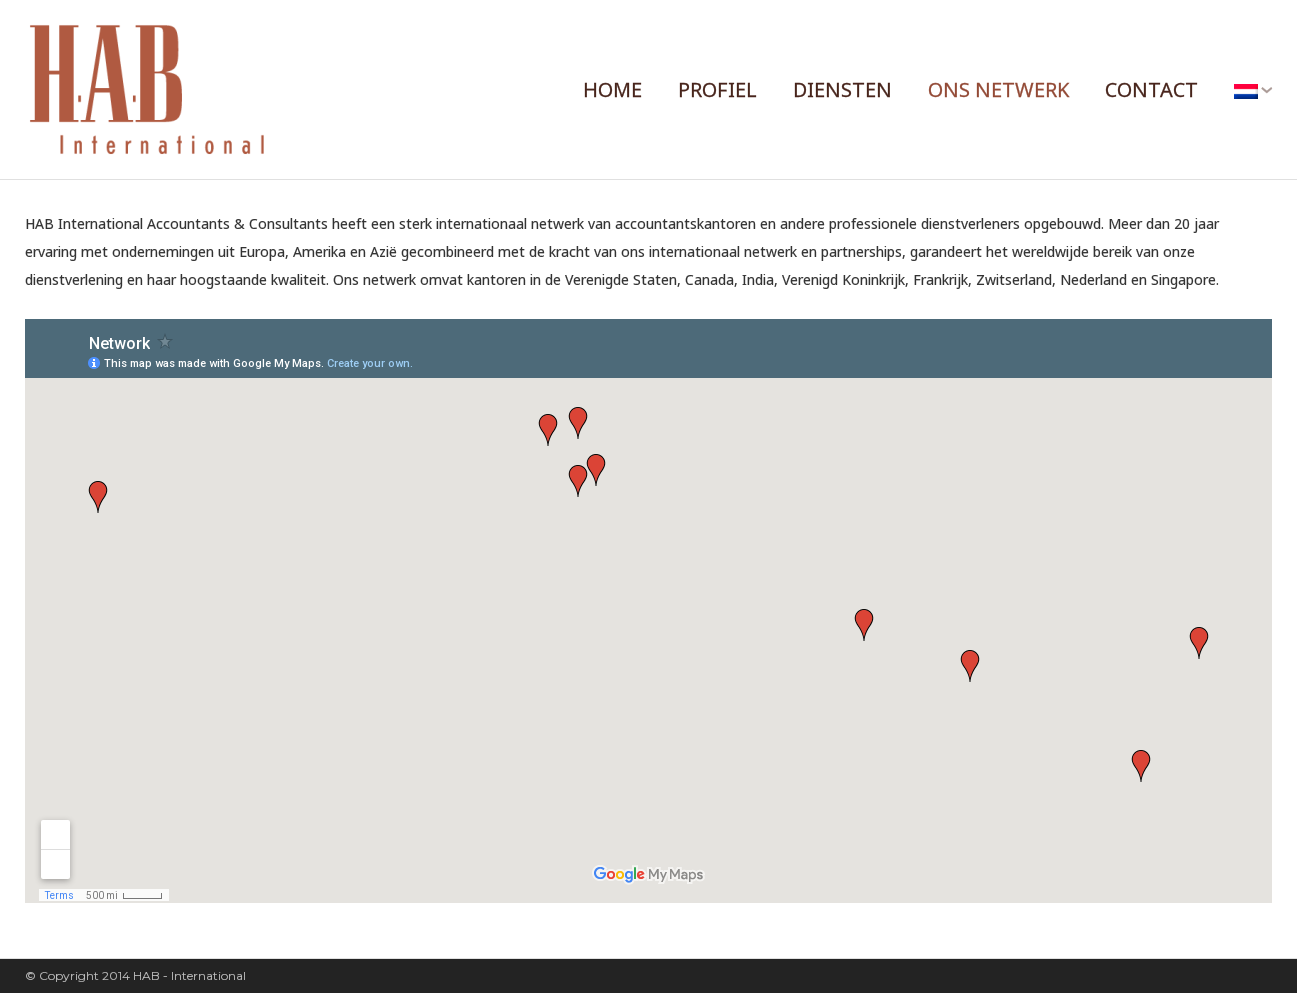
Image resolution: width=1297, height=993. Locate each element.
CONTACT (1151, 89)
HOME (612, 89)
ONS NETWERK (998, 89)
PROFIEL (717, 89)
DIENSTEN (842, 89)
